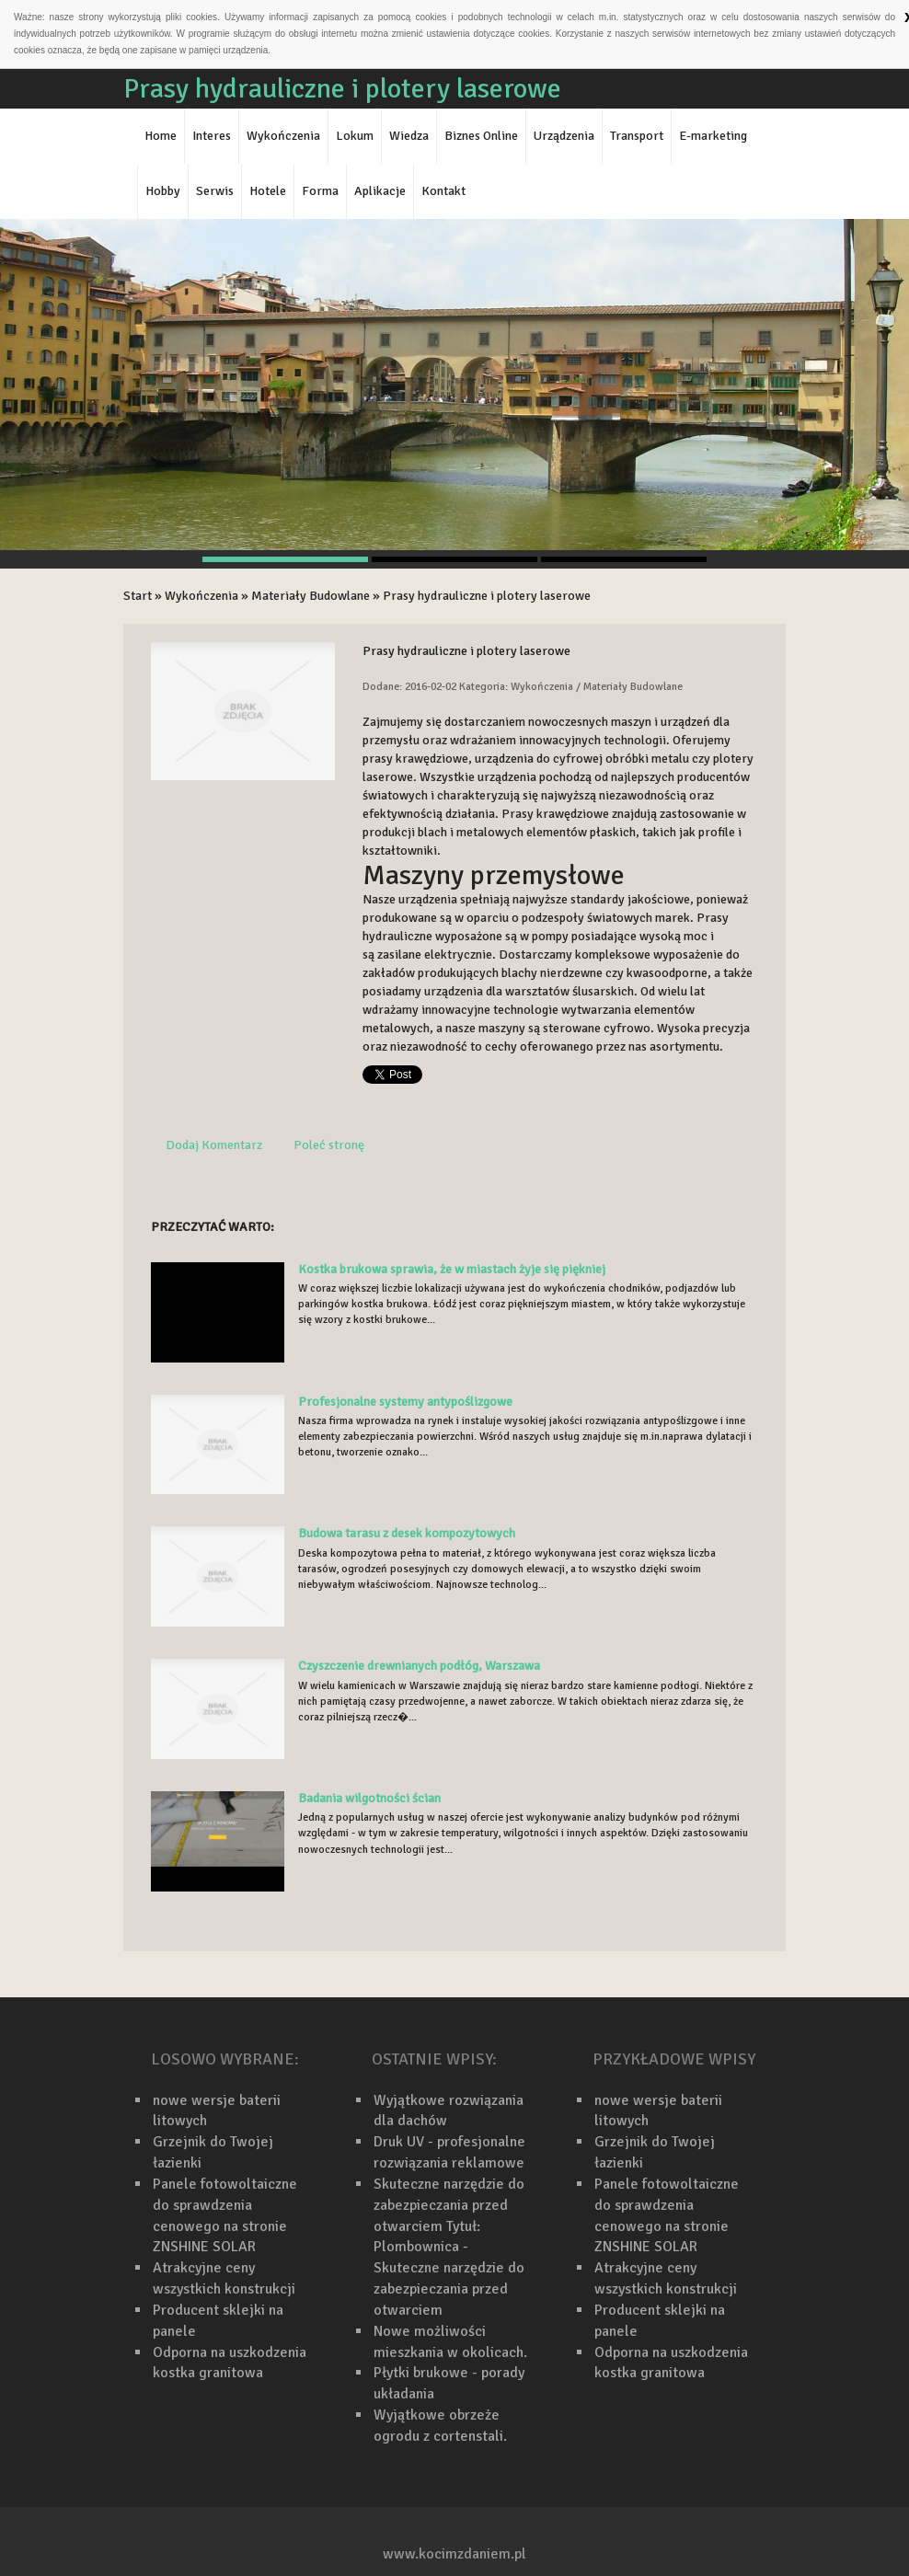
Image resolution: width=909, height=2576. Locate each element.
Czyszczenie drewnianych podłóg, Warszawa (419, 1665)
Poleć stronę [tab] (328, 1145)
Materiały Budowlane (310, 596)
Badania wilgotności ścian (369, 1798)
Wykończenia (201, 596)
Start (137, 596)
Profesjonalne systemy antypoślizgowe (405, 1401)
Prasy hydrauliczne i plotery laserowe (487, 596)
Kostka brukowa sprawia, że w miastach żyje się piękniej (451, 1269)
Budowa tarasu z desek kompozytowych (406, 1533)
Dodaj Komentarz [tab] (214, 1145)
